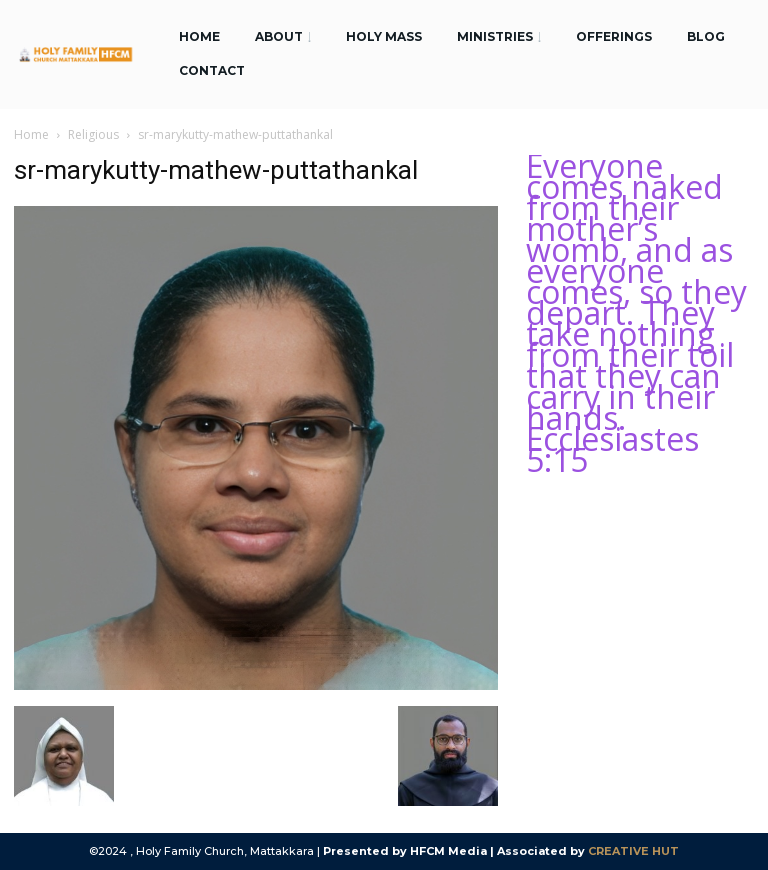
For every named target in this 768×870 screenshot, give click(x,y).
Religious (93, 134)
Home (31, 134)
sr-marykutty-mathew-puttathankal (216, 170)
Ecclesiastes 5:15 (612, 449)
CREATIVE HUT (633, 851)
